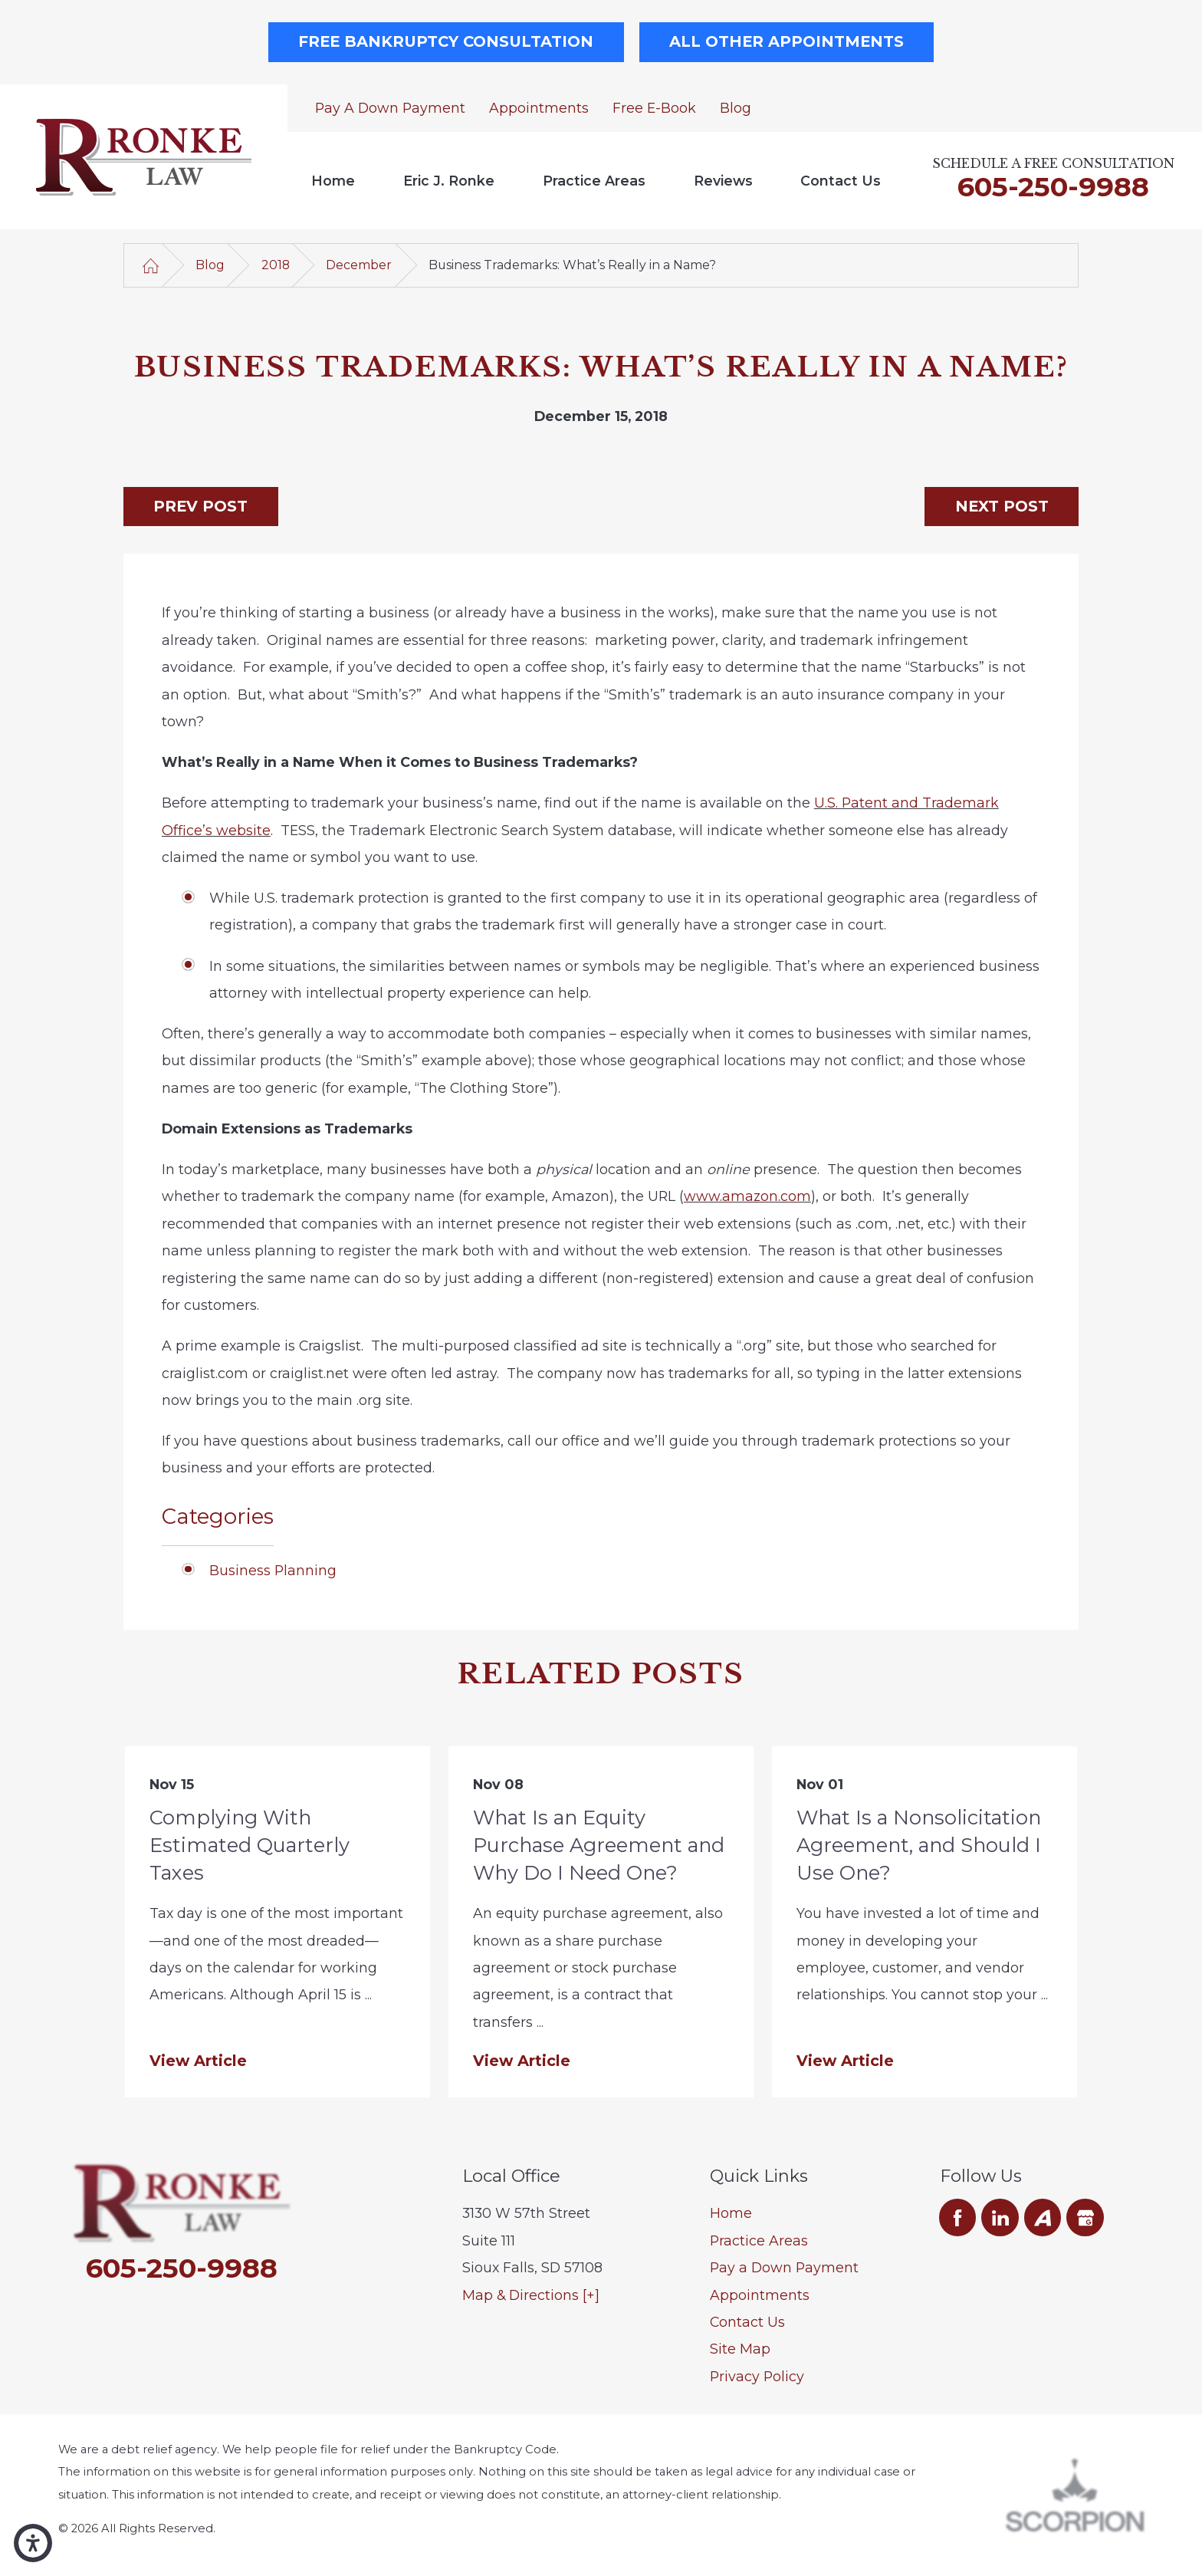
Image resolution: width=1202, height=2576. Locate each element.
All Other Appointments (786, 41)
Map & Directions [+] (530, 2295)
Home (333, 181)
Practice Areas (594, 181)
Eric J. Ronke (448, 181)
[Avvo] (1043, 2217)
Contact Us (840, 181)
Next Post (1002, 506)
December (359, 265)
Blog (735, 108)
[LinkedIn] (1000, 2217)
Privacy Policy (757, 2376)
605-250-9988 (1053, 186)
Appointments (539, 108)
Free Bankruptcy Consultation (445, 41)
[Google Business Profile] (1085, 2217)
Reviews (723, 181)
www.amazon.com (747, 1196)
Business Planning (273, 1570)
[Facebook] (958, 2217)
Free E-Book (654, 108)
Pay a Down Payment (390, 108)
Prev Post (200, 506)
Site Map (740, 2349)
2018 (275, 265)
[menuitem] (333, 180)
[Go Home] (150, 265)
